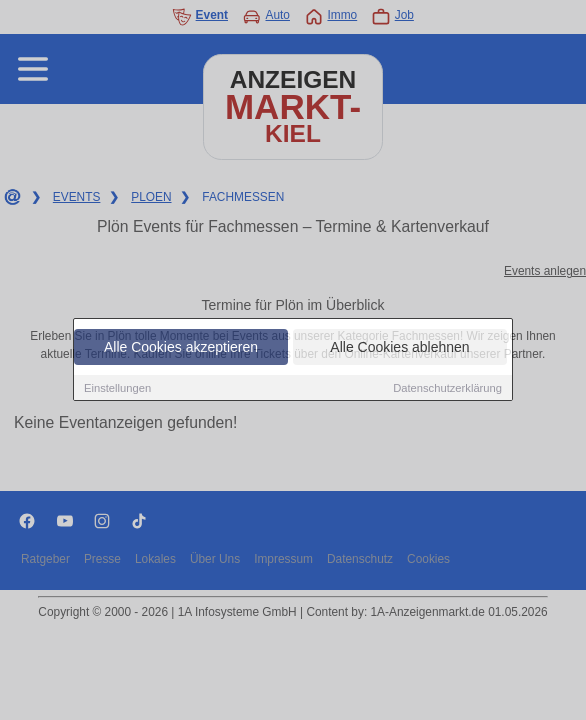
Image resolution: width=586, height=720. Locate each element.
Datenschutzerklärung (447, 388)
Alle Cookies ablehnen (399, 347)
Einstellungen (117, 388)
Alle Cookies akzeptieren (181, 347)
